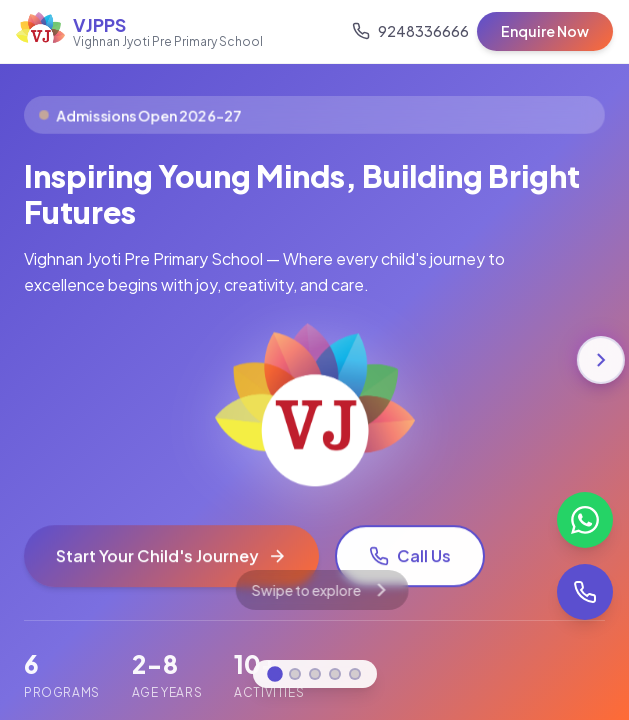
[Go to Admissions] (335, 674)
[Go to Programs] (315, 674)
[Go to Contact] (355, 674)
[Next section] (601, 360)
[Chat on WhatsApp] (585, 520)
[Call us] (410, 31)
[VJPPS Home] (139, 32)
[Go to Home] (275, 674)
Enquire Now (545, 31)
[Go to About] (295, 674)
